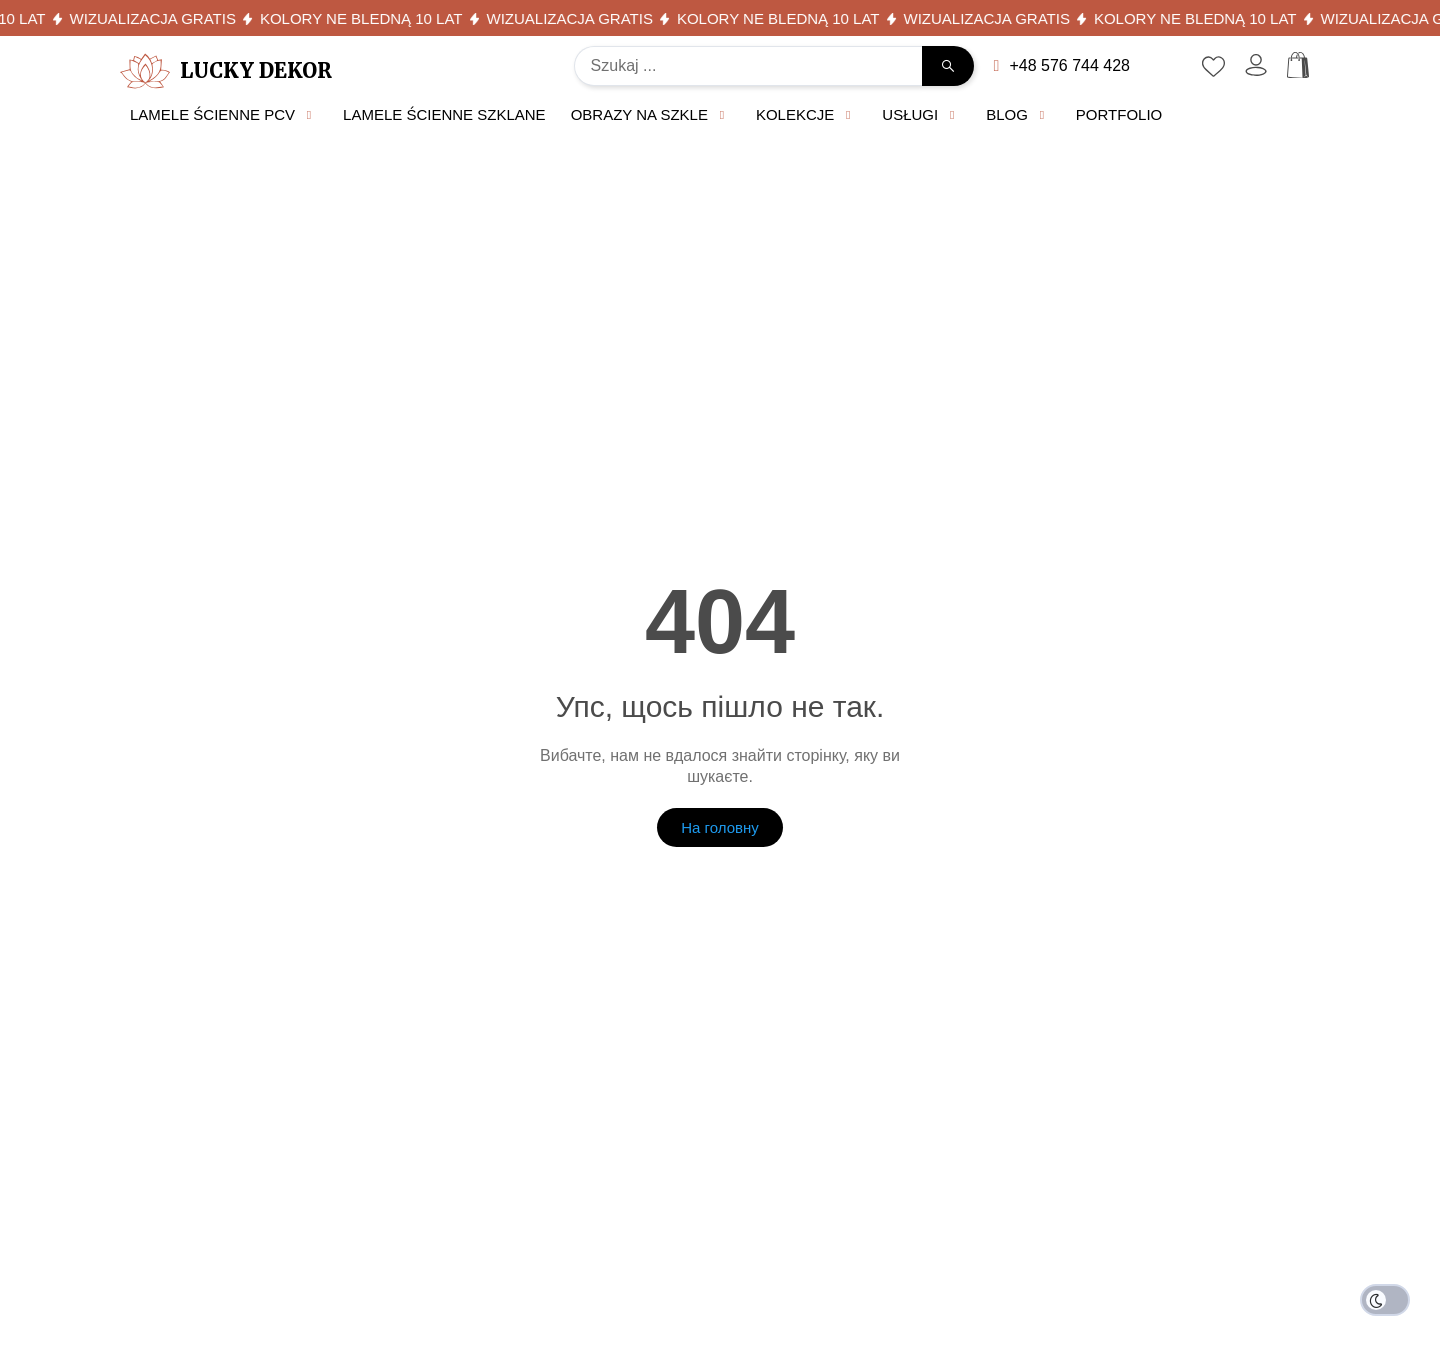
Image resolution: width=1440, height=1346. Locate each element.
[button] (224, 115)
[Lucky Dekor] (145, 71)
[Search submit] (948, 66)
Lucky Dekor (256, 70)
